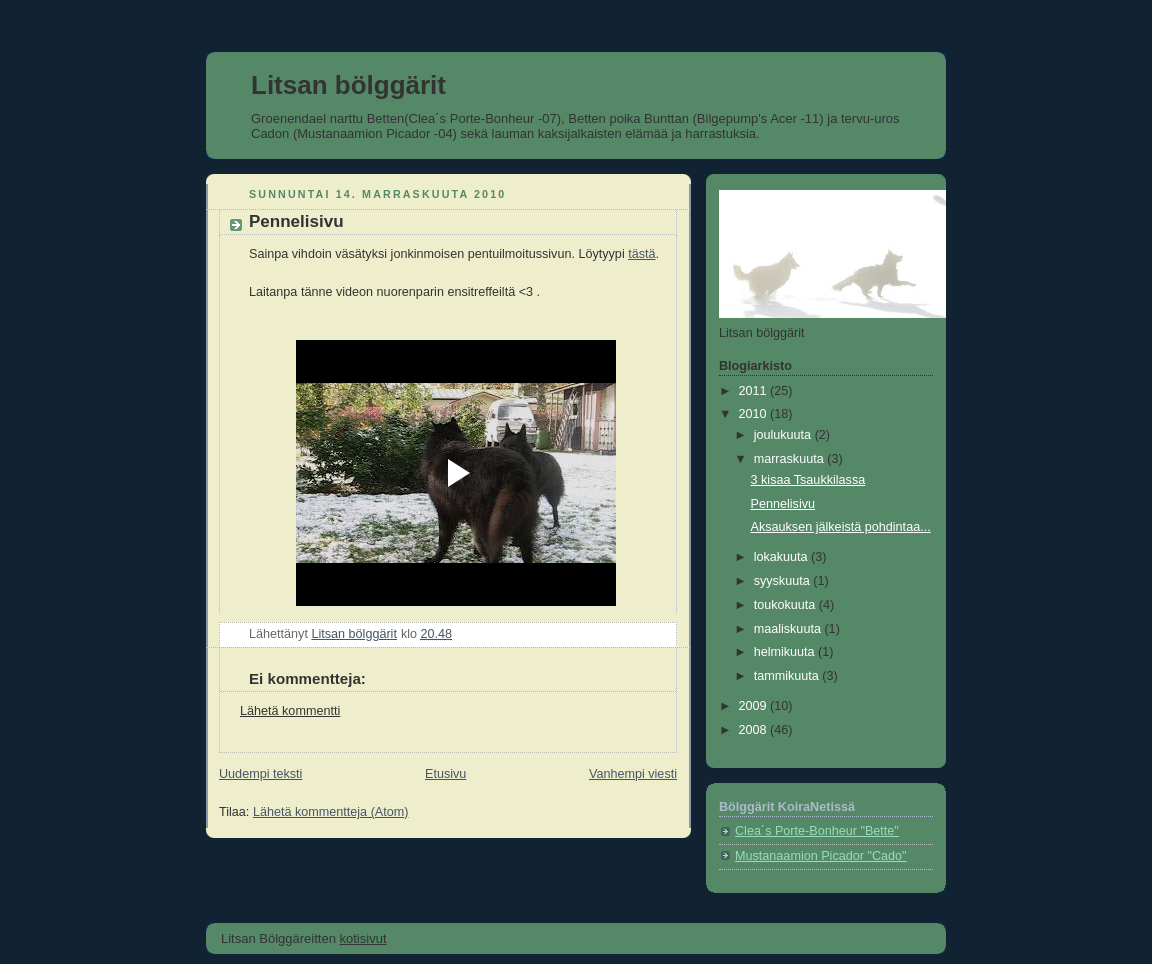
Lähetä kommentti (290, 711)
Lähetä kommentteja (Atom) (331, 812)
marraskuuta (791, 459)
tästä (641, 254)
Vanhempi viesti (633, 774)
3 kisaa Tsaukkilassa (808, 480)
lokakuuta (782, 557)
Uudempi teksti (260, 774)
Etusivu (445, 774)
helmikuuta (786, 652)
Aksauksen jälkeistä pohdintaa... (841, 527)
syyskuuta (784, 581)
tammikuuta (788, 676)
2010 (755, 414)
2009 (755, 706)
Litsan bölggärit (348, 85)
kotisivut (363, 938)
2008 (755, 730)
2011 (755, 391)
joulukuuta (784, 435)
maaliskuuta (789, 629)
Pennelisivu (783, 504)
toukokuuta (786, 605)
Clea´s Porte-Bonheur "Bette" (817, 831)
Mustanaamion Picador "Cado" (821, 856)
